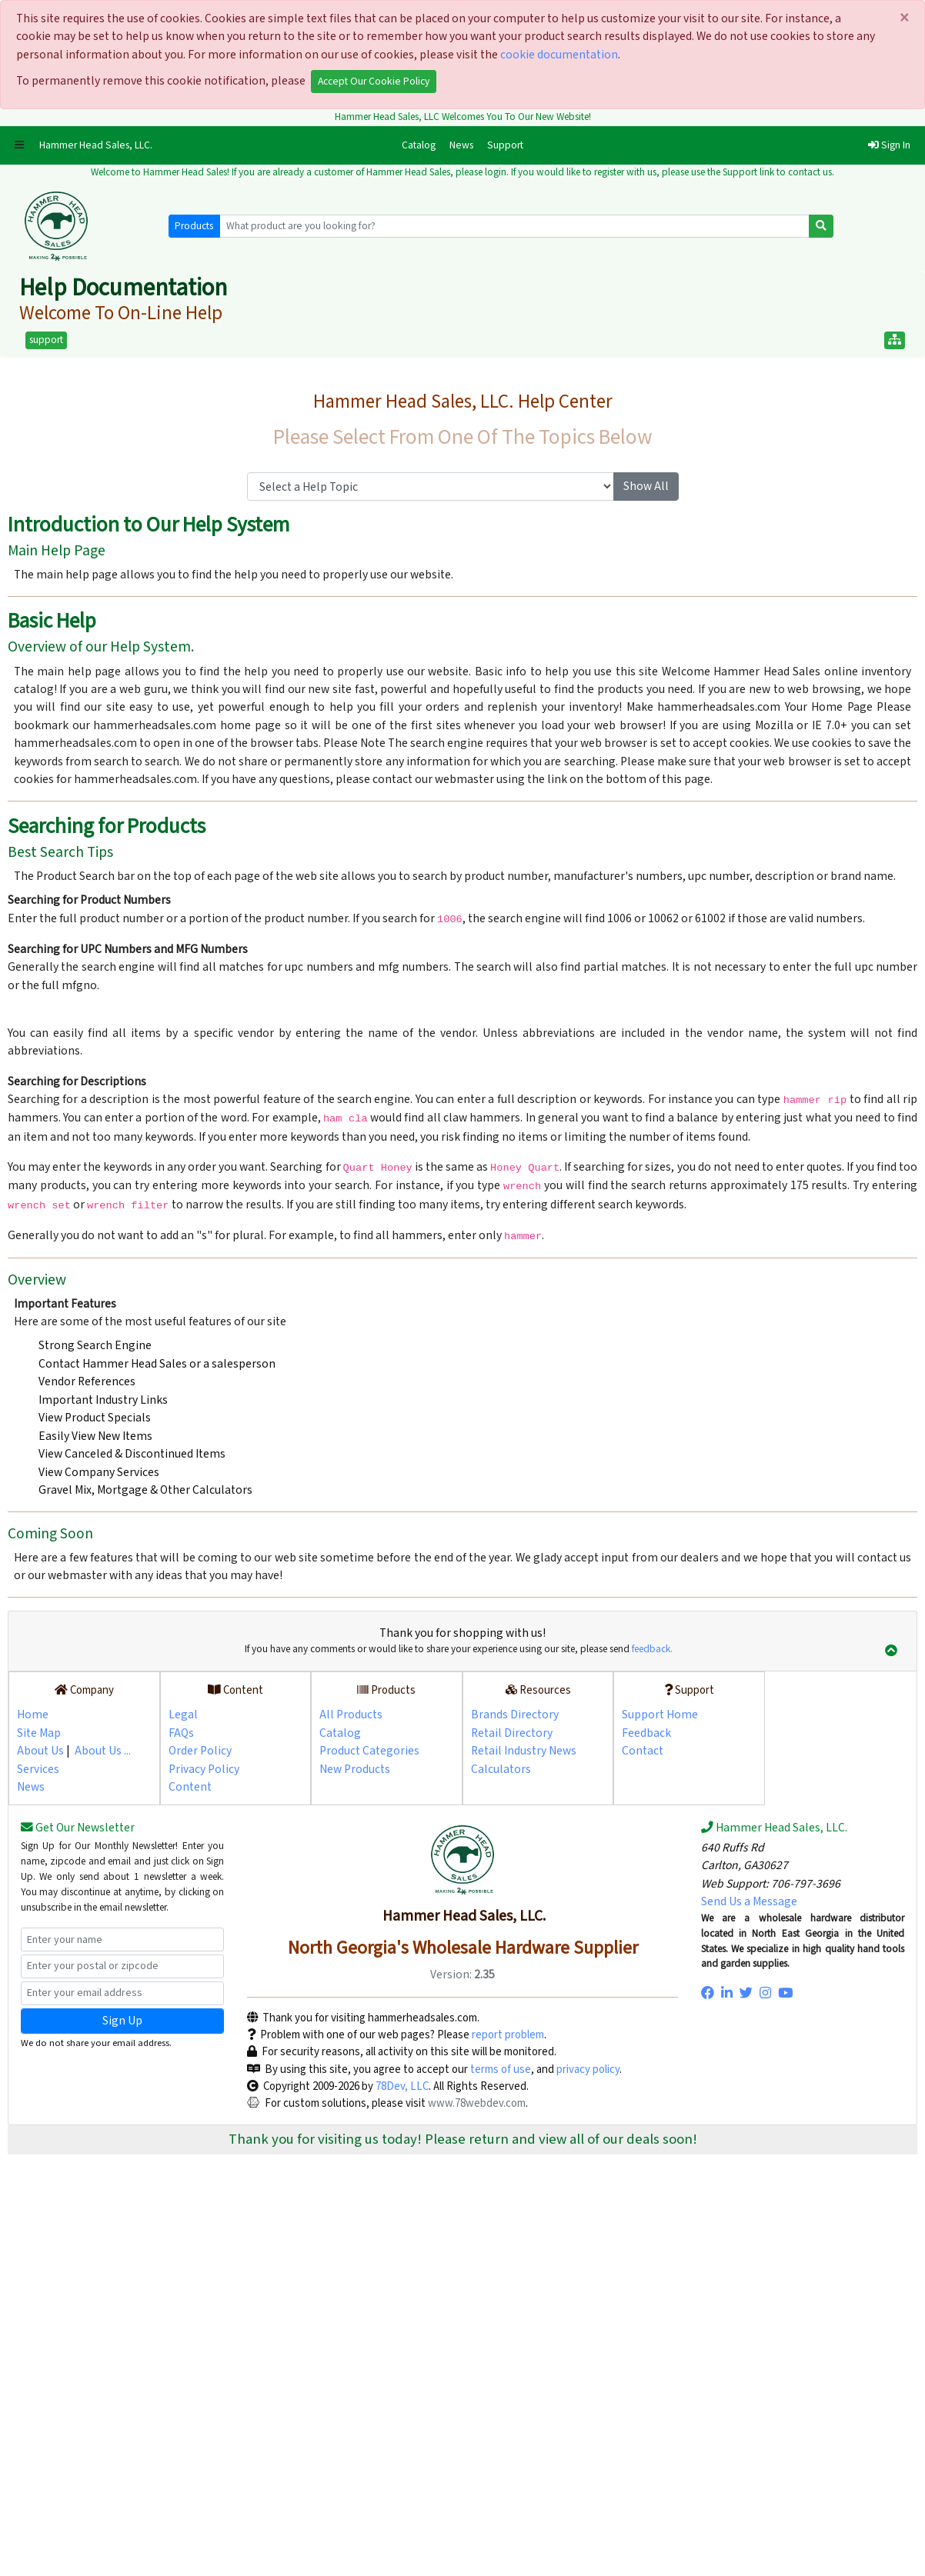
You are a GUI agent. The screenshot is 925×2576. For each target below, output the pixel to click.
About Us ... (103, 1750)
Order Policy (200, 1750)
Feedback (646, 1733)
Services (38, 1769)
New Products (354, 1769)
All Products (350, 1714)
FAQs (181, 1733)
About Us (40, 1750)
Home (32, 1714)
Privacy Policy (204, 1769)
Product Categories (369, 1750)
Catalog (422, 144)
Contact (642, 1750)
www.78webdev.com (476, 2103)
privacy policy (587, 2069)
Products (194, 226)
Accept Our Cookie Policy (373, 81)
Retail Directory (512, 1733)
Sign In (889, 145)
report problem (508, 2035)
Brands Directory (515, 1714)
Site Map (39, 1733)
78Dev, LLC (401, 2086)
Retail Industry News (523, 1750)
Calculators (501, 1769)
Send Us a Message (749, 1901)
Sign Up (122, 2020)
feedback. (652, 1649)
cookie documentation (559, 54)
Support (505, 145)
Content (190, 1787)
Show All (646, 486)
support (46, 340)
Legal (183, 1714)
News (461, 145)
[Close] (904, 19)
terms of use (500, 2069)
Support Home (660, 1714)
